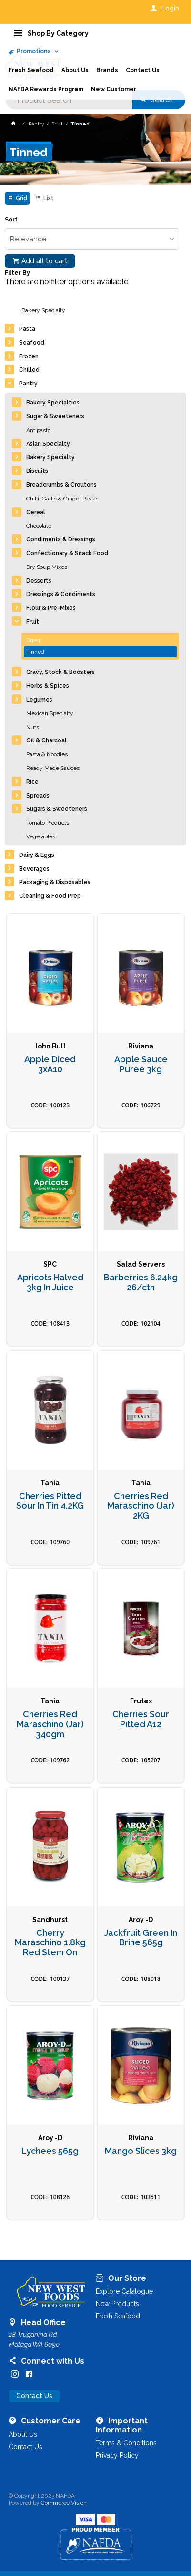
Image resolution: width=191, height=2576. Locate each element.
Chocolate (38, 525)
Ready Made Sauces (53, 768)
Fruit (32, 621)
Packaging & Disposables (54, 882)
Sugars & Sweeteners (56, 809)
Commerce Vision (64, 2502)
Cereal (35, 512)
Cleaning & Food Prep (50, 896)
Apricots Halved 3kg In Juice (50, 1282)
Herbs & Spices (47, 685)
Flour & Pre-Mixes (51, 608)
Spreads (38, 795)
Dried (33, 640)
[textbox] (69, 99)
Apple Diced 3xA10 (50, 1064)
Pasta (27, 329)
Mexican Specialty (49, 713)
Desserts (38, 580)
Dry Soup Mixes (46, 567)
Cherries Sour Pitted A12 (140, 1719)
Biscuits (37, 471)
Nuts (32, 727)
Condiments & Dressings (60, 539)
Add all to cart (44, 261)
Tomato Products (47, 822)
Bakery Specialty (43, 310)
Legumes (39, 699)
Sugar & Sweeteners (55, 416)
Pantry (28, 383)
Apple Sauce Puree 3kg (141, 1064)
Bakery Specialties (53, 402)
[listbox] (92, 239)
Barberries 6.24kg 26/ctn (141, 1282)
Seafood (31, 342)
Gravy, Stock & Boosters (60, 672)
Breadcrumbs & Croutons (61, 484)
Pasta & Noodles (47, 754)
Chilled (29, 369)
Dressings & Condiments (60, 594)
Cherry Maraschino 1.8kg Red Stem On (50, 1942)
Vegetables (40, 836)
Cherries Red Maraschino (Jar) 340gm (50, 1724)
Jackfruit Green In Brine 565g (140, 1938)
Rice (32, 782)
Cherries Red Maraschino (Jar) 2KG (140, 1505)
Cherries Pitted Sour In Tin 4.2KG (50, 1501)
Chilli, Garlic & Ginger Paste (61, 498)
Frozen (29, 356)
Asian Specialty (48, 444)
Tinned (35, 651)
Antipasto (38, 430)
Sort (11, 220)
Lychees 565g (50, 2151)
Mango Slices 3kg (141, 2151)
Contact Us (34, 2396)
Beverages (34, 868)
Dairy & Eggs (36, 855)
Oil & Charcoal (46, 740)
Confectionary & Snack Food (67, 553)
